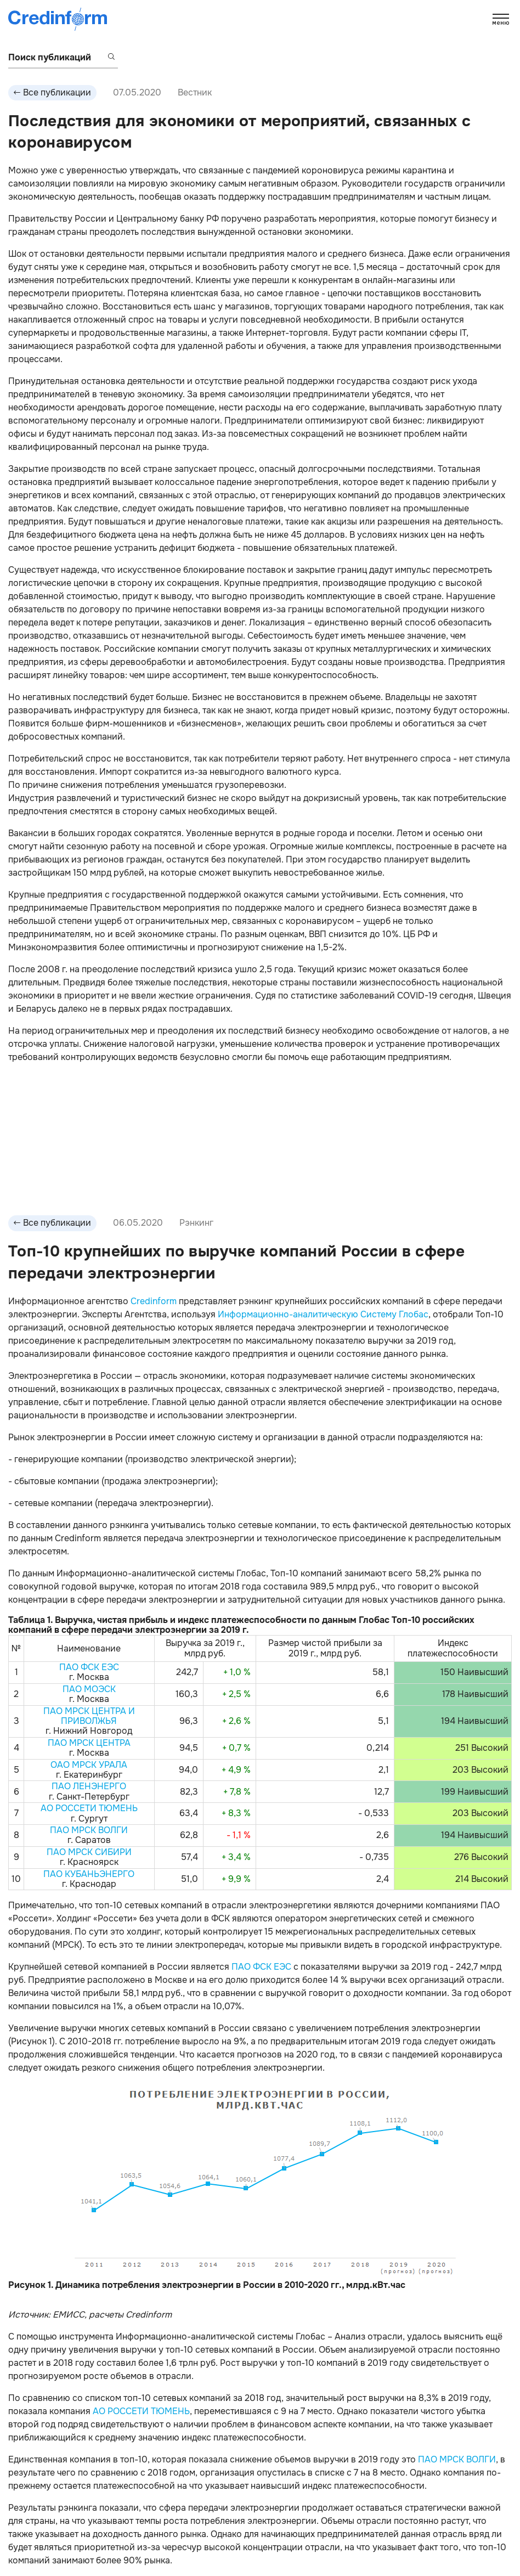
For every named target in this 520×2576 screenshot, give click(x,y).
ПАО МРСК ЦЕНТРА (89, 1743)
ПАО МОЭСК (89, 1689)
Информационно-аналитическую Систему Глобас (323, 1314)
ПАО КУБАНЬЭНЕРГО (88, 1874)
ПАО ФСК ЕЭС (89, 1667)
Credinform (154, 1301)
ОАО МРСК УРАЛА (88, 1765)
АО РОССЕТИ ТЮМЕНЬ (89, 1808)
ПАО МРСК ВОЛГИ (89, 1830)
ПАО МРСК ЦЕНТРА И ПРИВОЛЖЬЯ (89, 1716)
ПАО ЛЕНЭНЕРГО (89, 1786)
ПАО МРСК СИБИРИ (89, 1852)
